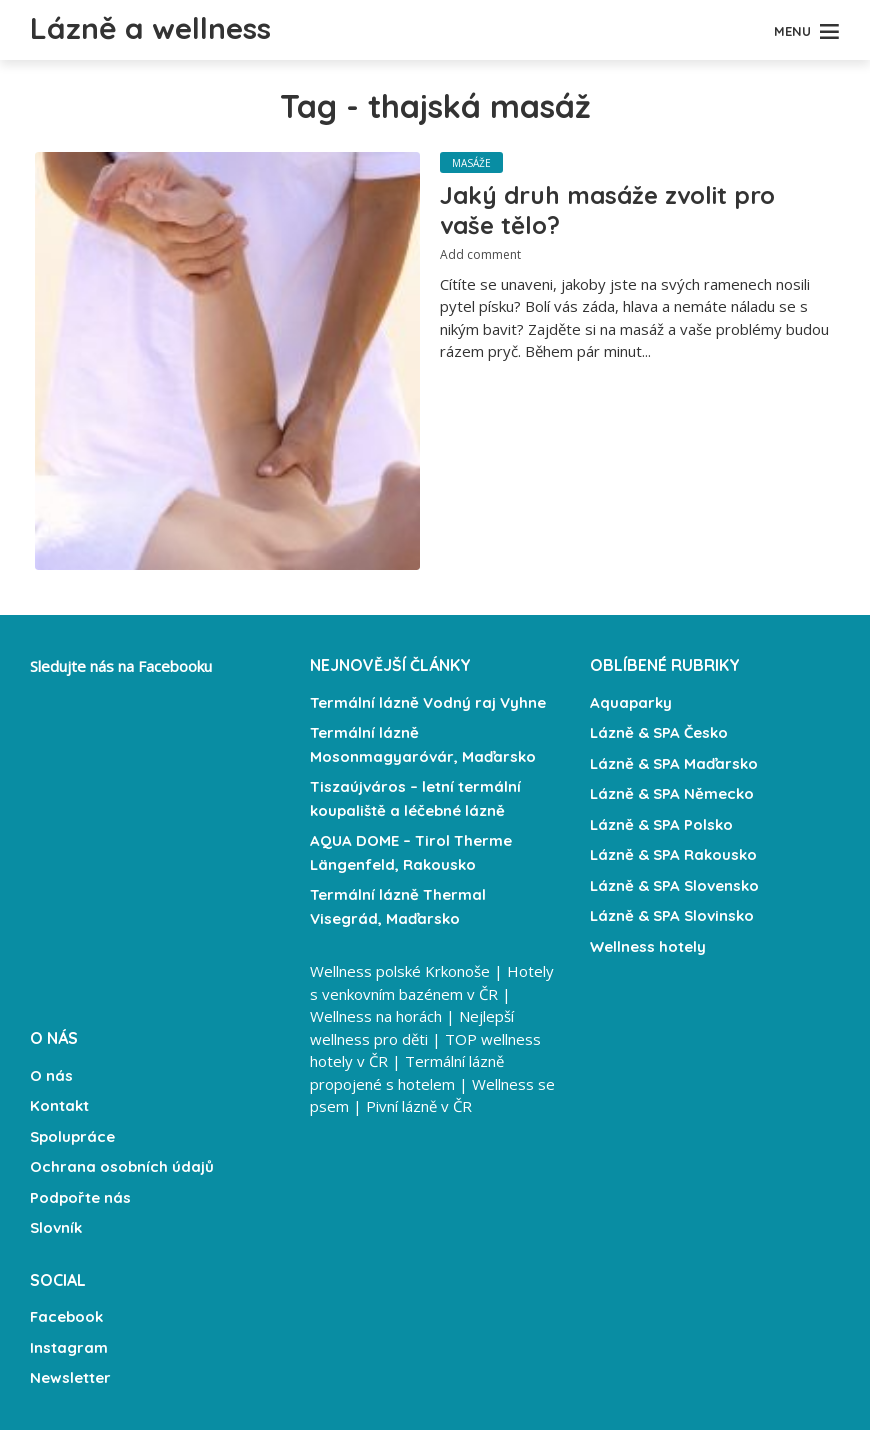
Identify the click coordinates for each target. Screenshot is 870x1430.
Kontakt (59, 1105)
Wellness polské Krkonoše (400, 971)
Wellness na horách (376, 1016)
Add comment (480, 254)
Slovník (56, 1227)
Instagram (69, 1347)
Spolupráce (72, 1136)
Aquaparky (631, 702)
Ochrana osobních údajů (122, 1166)
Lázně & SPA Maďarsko (674, 763)
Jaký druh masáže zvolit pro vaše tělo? (607, 210)
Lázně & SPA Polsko (661, 824)
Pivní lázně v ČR (419, 1106)
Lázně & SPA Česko (659, 732)
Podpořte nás (80, 1197)
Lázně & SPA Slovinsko (672, 915)
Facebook (66, 1316)
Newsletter (70, 1377)
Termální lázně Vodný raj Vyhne (428, 702)
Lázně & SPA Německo (672, 793)
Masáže (471, 163)
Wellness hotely (648, 946)
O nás (51, 1075)
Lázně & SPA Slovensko (674, 885)
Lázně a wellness (150, 28)
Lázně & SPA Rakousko (673, 854)
